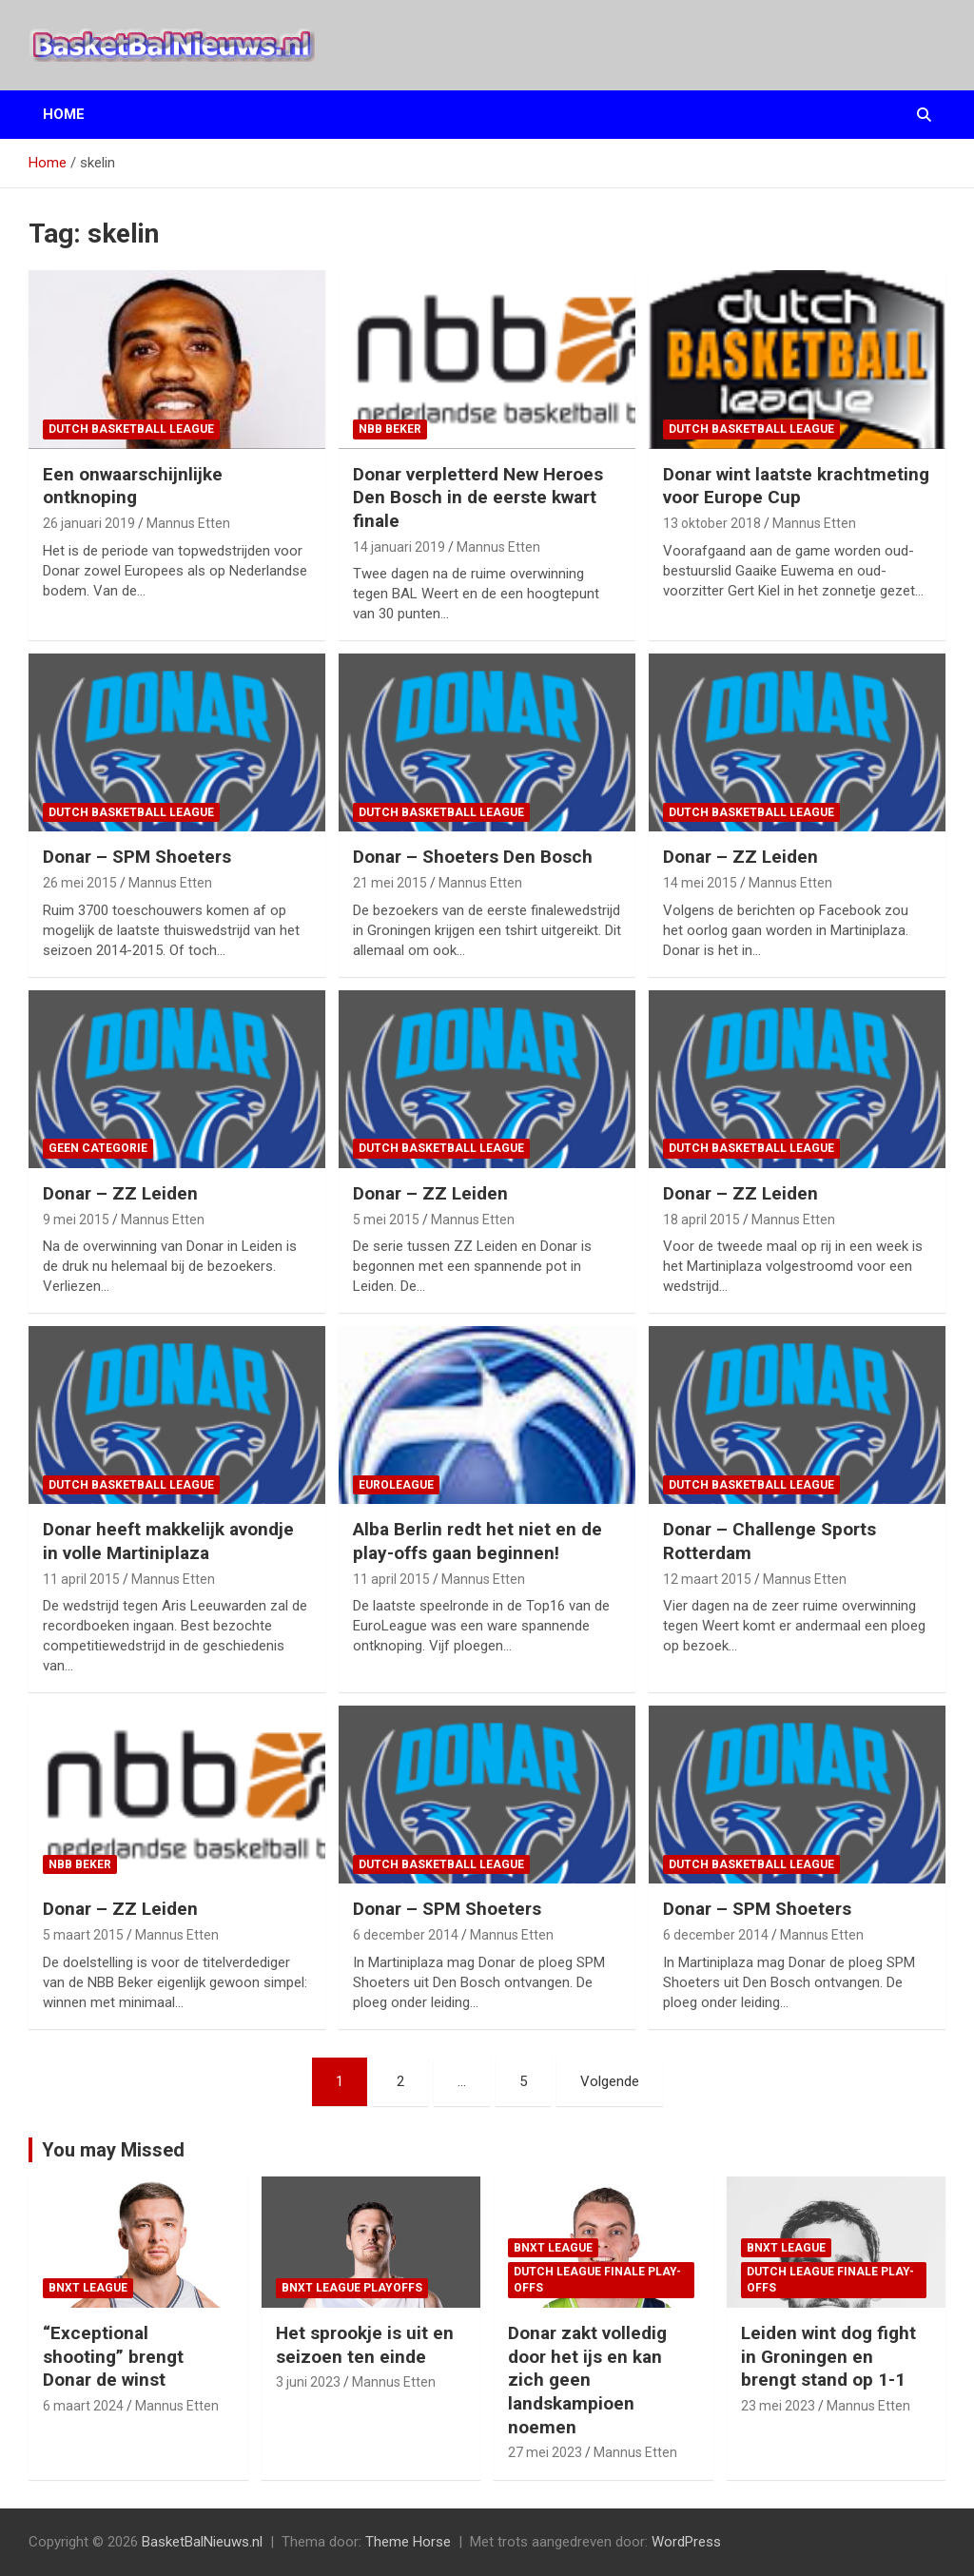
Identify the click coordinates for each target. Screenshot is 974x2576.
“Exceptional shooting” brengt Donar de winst (113, 2356)
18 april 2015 (701, 1219)
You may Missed (113, 2149)
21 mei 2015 (390, 882)
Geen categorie (98, 1148)
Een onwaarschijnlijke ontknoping (133, 486)
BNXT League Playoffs (352, 2287)
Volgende (609, 2081)
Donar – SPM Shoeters (137, 857)
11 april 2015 (81, 1579)
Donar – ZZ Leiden (740, 857)
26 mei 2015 (80, 882)
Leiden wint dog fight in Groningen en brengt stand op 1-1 (828, 2356)
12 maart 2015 (707, 1579)
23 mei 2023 (778, 2405)
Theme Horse (408, 2541)
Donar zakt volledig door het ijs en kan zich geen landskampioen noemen (587, 2380)
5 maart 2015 (83, 1934)
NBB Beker (390, 429)
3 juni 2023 (308, 2382)
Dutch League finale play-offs (597, 2279)
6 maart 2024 (83, 2405)
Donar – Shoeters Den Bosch (473, 857)
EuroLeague (396, 1485)
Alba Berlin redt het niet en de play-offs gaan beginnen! (477, 1541)
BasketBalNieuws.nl (202, 2541)
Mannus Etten (188, 523)
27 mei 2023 (545, 2452)
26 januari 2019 (89, 523)
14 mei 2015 (700, 882)
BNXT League (88, 2287)
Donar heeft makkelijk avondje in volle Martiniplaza (168, 1541)
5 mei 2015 (386, 1219)
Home (64, 114)
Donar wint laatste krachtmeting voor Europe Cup (796, 486)
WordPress (686, 2541)
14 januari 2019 (399, 547)
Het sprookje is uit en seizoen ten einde (365, 2345)
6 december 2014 (405, 1934)
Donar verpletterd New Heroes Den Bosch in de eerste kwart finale (478, 497)
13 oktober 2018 (712, 523)
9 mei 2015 (76, 1219)
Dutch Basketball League (131, 429)
